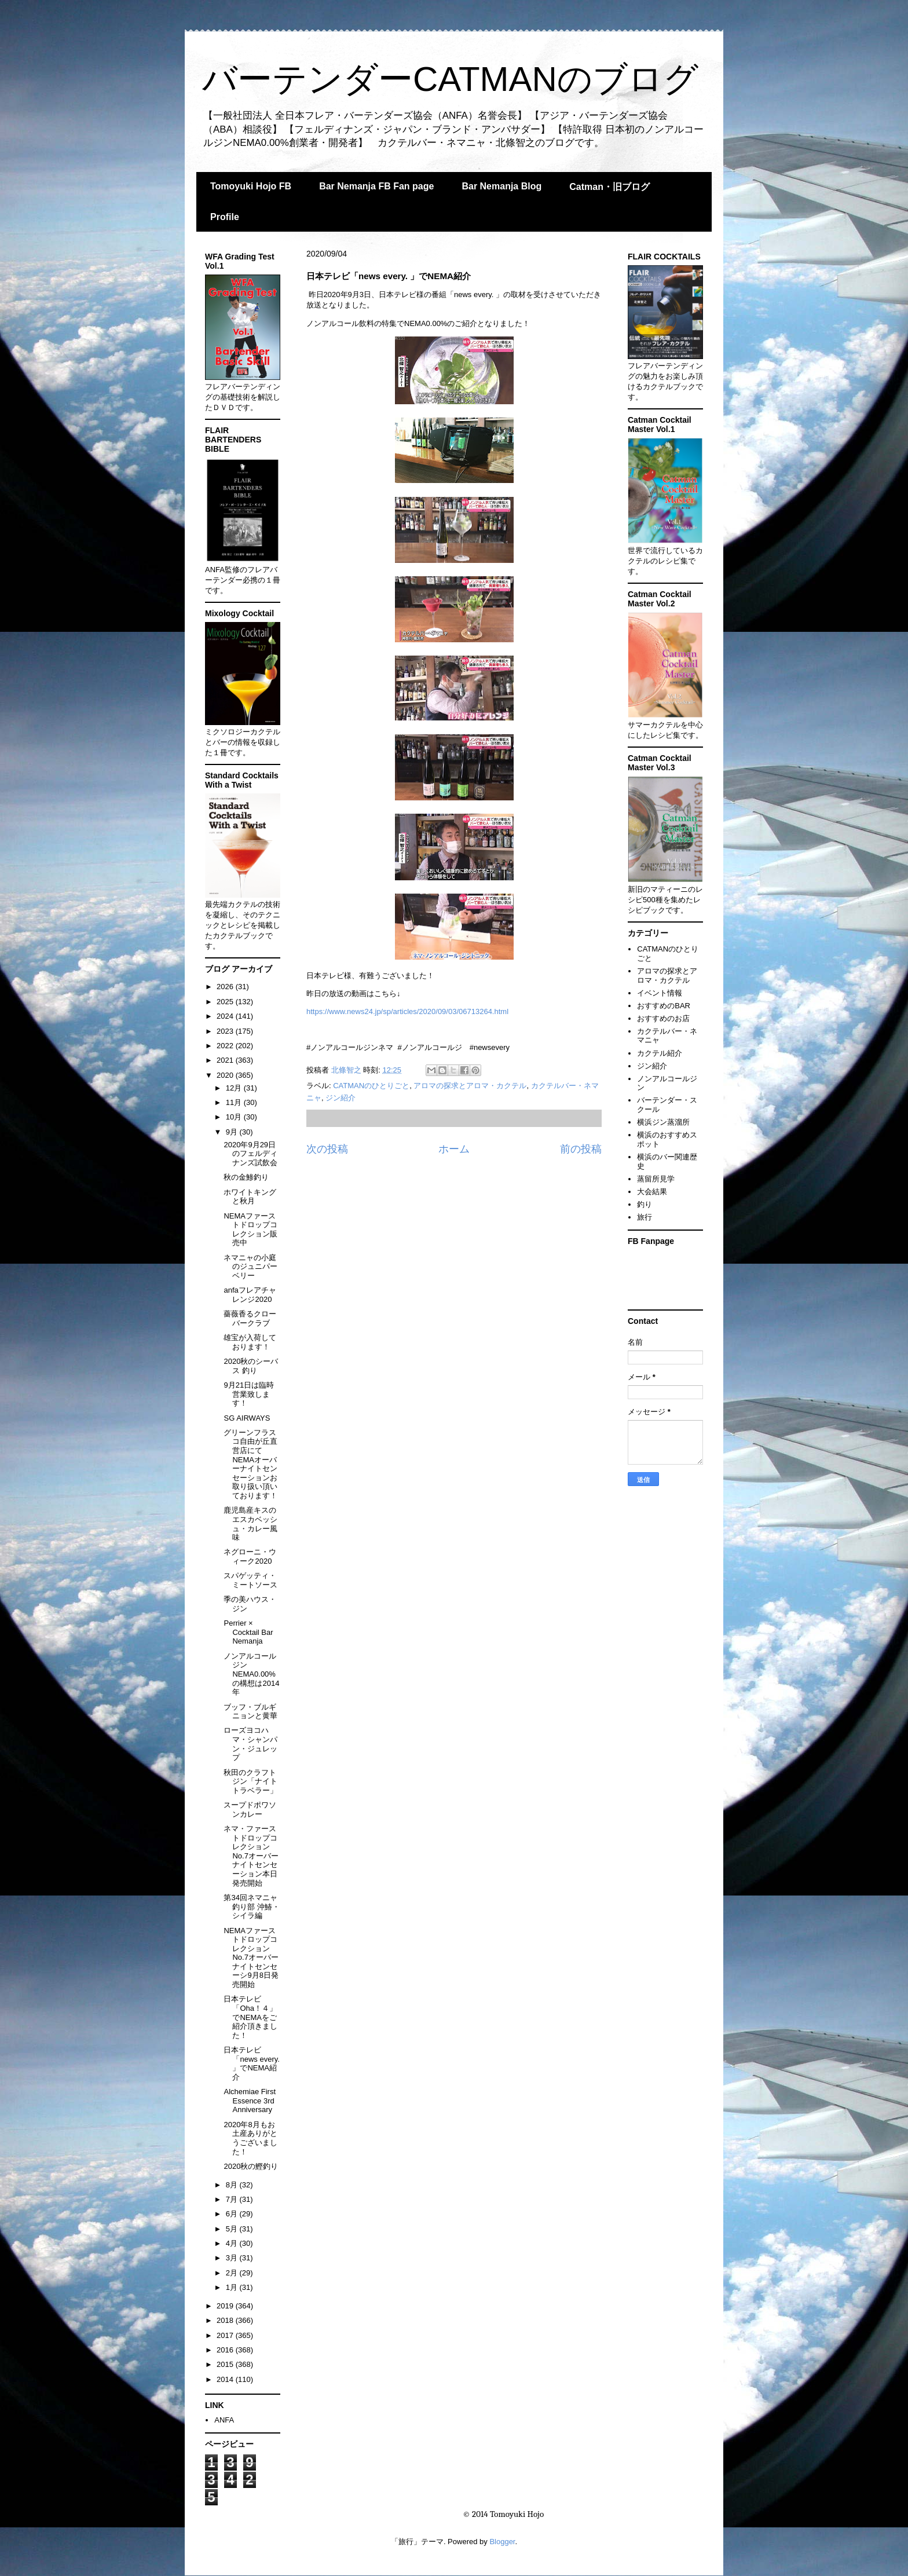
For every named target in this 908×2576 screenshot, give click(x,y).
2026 (226, 986)
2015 (226, 2364)
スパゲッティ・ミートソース (250, 1580)
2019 (226, 2305)
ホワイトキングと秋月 (250, 1197)
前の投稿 (581, 1149)
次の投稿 (327, 1149)
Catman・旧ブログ (609, 187)
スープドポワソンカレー (250, 1809)
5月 (233, 2228)
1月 (233, 2287)
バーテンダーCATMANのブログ (450, 79)
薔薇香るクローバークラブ (250, 1318)
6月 (233, 2213)
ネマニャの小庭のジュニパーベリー (250, 1266)
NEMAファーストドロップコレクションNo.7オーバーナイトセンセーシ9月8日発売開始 (251, 1957)
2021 (226, 1060)
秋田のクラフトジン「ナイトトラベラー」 (250, 1781)
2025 (226, 1001)
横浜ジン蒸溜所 (663, 1122)
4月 (233, 2243)
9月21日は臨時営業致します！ (249, 1394)
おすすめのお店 (663, 1018)
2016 (226, 2350)
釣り (644, 1204)
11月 (235, 1102)
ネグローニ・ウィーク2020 (250, 1556)
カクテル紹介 (659, 1053)
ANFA (224, 2420)
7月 (233, 2199)
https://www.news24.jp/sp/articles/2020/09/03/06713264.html (407, 1011)
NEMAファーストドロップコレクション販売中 (250, 1229)
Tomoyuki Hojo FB (250, 186)
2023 (226, 1031)
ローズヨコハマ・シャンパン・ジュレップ (250, 1744)
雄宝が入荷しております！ (250, 1342)
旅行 (644, 1217)
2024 (226, 1016)
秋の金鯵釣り (246, 1177)
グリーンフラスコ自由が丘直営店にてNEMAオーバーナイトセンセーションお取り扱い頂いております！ (250, 1464)
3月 (233, 2257)
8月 (233, 2184)
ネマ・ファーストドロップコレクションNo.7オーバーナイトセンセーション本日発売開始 (251, 1855)
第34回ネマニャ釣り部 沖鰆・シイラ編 (252, 1906)
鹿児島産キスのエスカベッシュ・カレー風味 (250, 1524)
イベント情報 (659, 993)
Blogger (502, 2541)
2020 (226, 1075)
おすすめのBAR (663, 1005)
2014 (226, 2379)
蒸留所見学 (656, 1178)
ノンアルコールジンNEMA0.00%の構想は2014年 (251, 1674)
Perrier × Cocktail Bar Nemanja (248, 1632)
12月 (235, 1088)
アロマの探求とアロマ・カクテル (469, 1085)
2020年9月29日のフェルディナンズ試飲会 (250, 1153)
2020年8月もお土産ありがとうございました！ (250, 2138)
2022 (226, 1045)
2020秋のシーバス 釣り (251, 1366)
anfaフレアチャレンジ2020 (250, 1295)
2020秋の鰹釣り (251, 2166)
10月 (235, 1117)
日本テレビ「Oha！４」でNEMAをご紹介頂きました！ (250, 2017)
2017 (226, 2335)
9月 (233, 1132)
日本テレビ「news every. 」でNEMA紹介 (251, 2063)
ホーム (454, 1149)
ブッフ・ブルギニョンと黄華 (250, 1712)
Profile (224, 217)
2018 (226, 2320)
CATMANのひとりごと (371, 1085)
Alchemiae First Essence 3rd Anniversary (250, 2100)
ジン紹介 (340, 1097)
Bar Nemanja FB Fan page (376, 186)
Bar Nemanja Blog (501, 186)
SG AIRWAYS (247, 1418)
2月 (233, 2272)
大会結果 (652, 1191)
